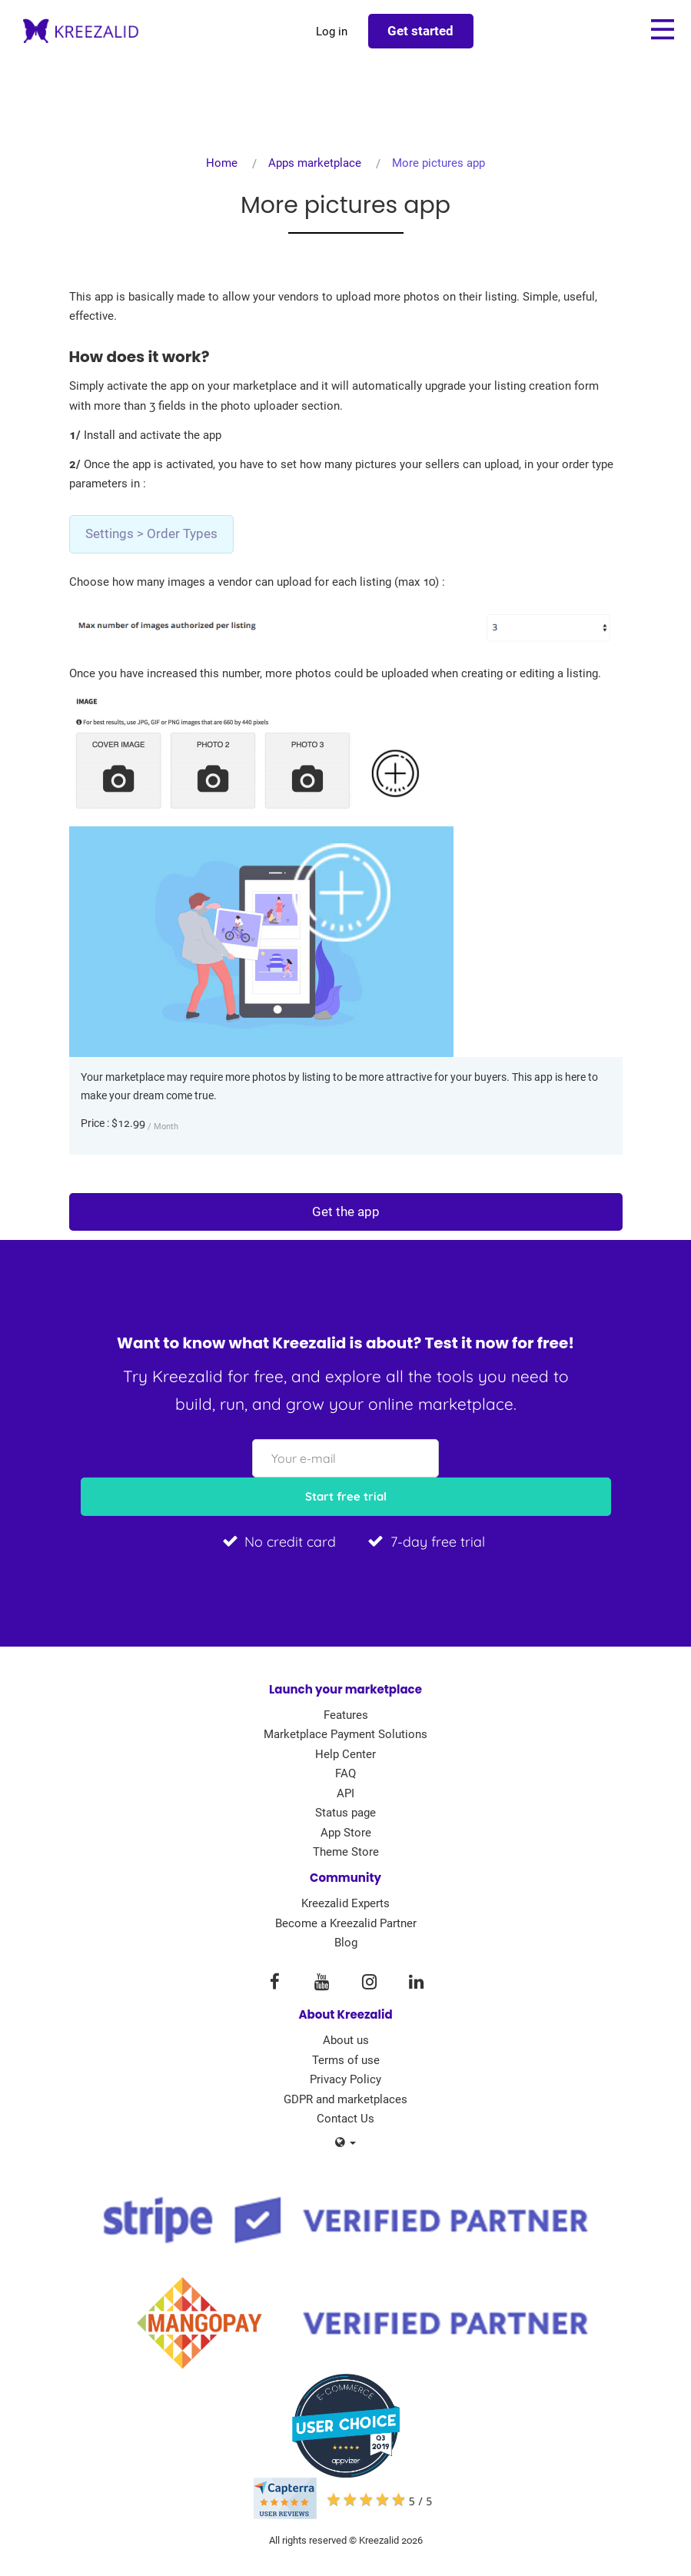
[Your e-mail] (345, 1458)
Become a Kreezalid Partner (346, 1923)
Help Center (345, 1754)
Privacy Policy (345, 2079)
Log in (331, 31)
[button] (345, 2143)
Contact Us (345, 2119)
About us (346, 2040)
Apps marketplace (314, 163)
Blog (345, 1942)
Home (222, 163)
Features (346, 1715)
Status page (345, 1813)
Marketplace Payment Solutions (345, 1734)
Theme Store (346, 1852)
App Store (346, 1833)
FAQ (345, 1773)
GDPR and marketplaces (345, 2099)
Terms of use (346, 2060)
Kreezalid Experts (345, 1903)
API (345, 1793)
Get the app (346, 1211)
